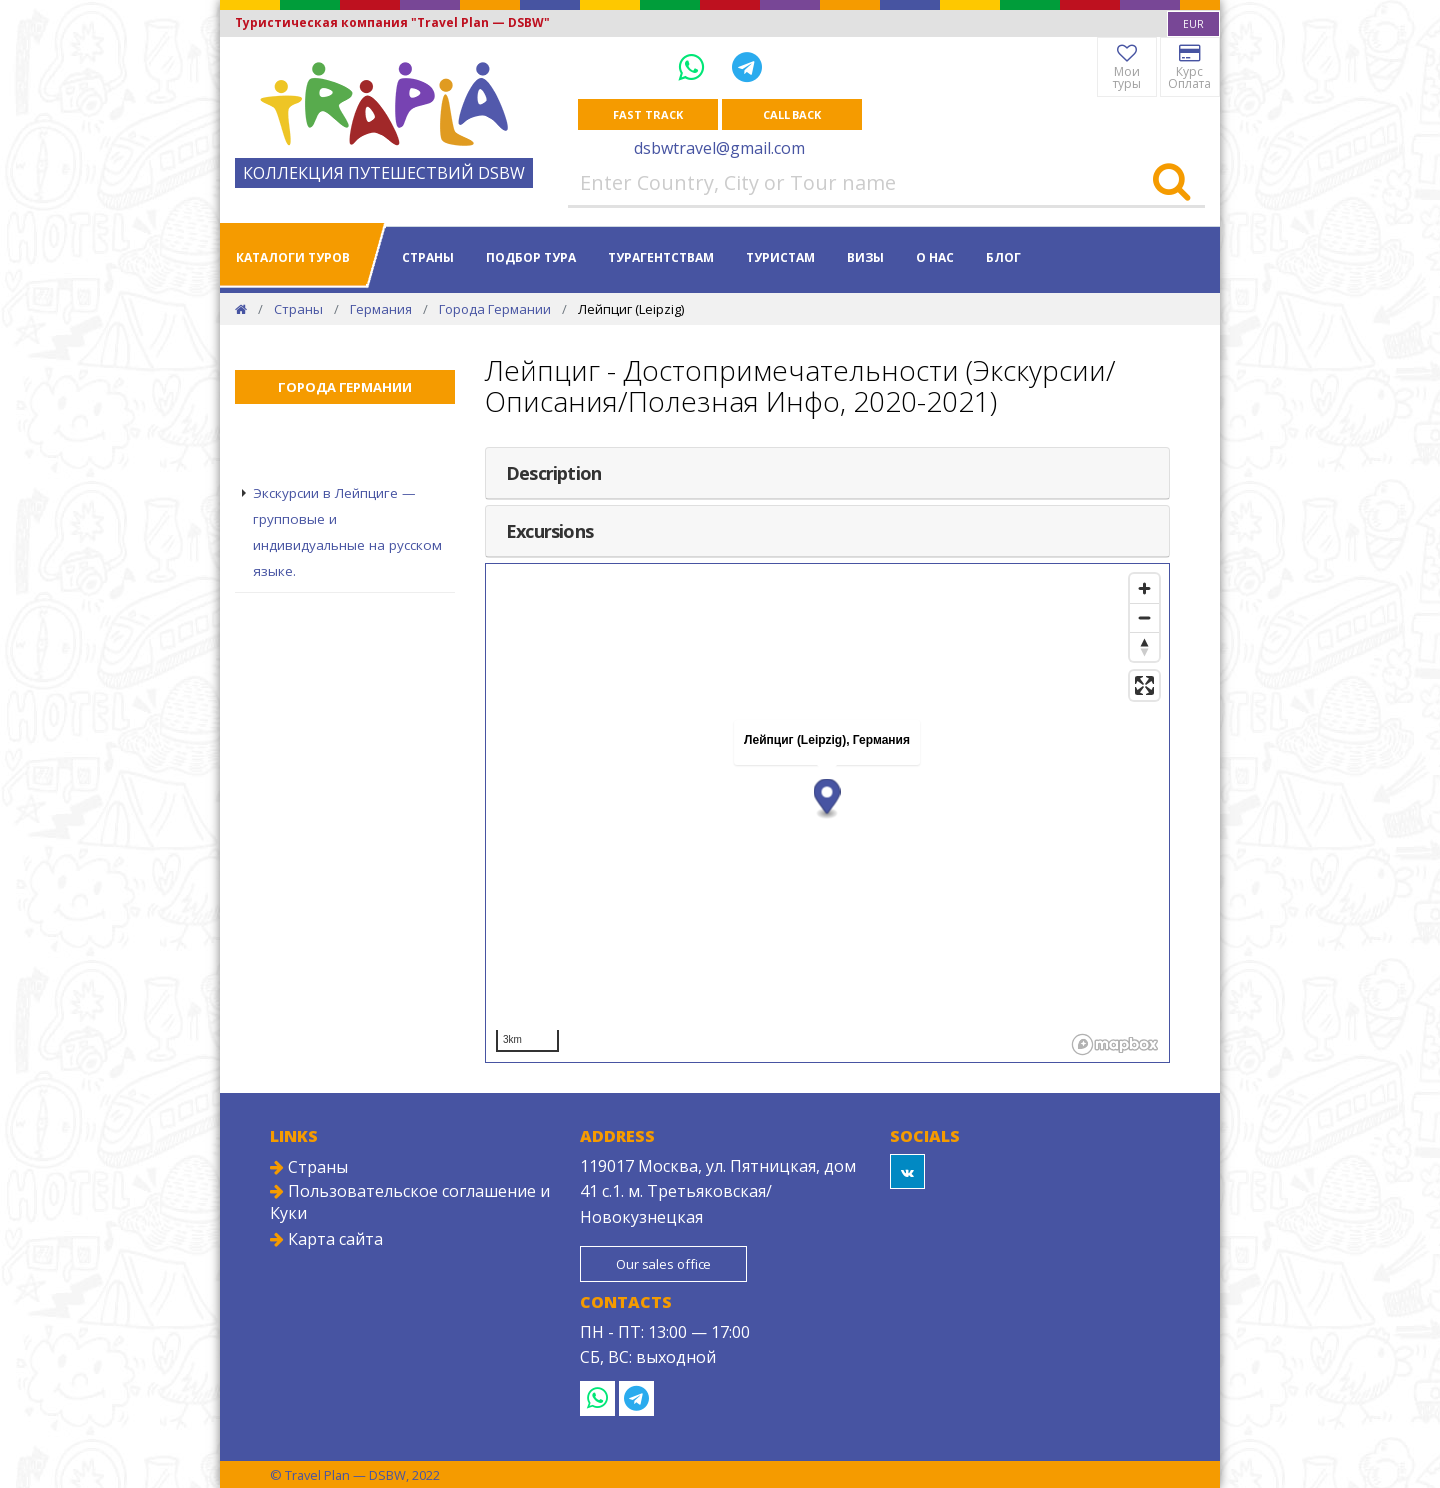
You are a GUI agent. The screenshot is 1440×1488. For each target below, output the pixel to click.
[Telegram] (747, 66)
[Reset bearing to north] (1144, 646)
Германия (381, 309)
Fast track (647, 114)
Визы (865, 257)
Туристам (780, 257)
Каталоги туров (293, 257)
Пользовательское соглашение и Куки (410, 1202)
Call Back (792, 114)
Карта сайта (326, 1239)
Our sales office (663, 1264)
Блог (1003, 257)
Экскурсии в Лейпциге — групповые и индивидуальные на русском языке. (347, 532)
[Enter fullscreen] (1144, 685)
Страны (428, 257)
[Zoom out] (1144, 617)
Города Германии (495, 309)
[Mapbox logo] (1115, 1044)
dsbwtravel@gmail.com (719, 148)
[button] (827, 798)
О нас (935, 257)
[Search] (1171, 183)
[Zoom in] (1144, 588)
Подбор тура (531, 257)
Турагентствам (661, 257)
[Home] (241, 309)
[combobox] (1193, 24)
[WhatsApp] (695, 66)
